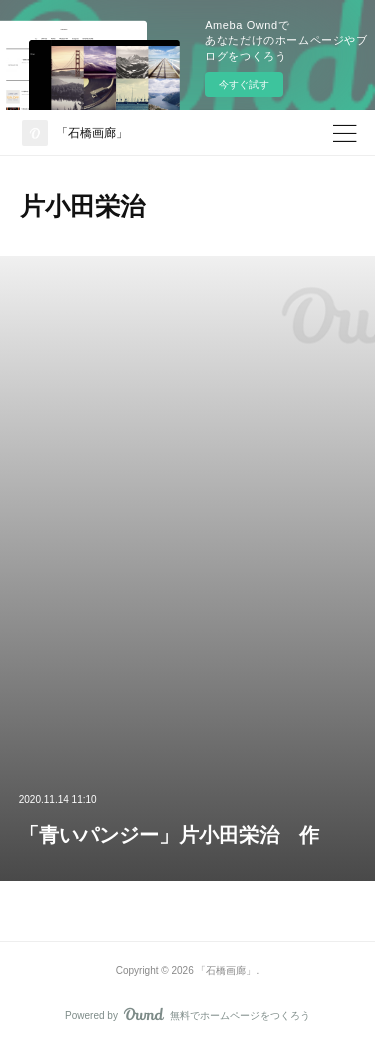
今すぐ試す (244, 84)
